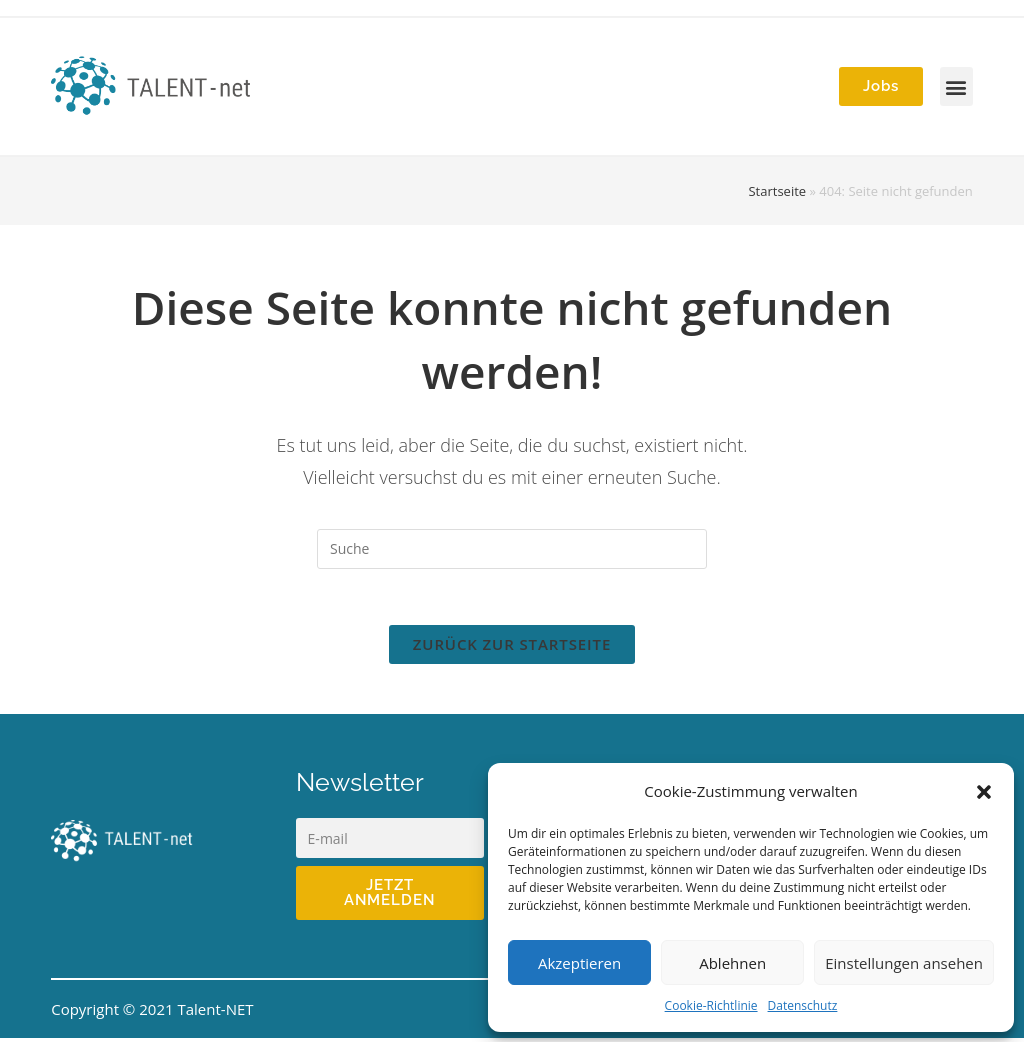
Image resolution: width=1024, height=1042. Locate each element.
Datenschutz (803, 1005)
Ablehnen (732, 963)
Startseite (777, 191)
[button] (984, 792)
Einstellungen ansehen (904, 963)
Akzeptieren (579, 963)
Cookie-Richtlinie (711, 1005)
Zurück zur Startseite (512, 648)
